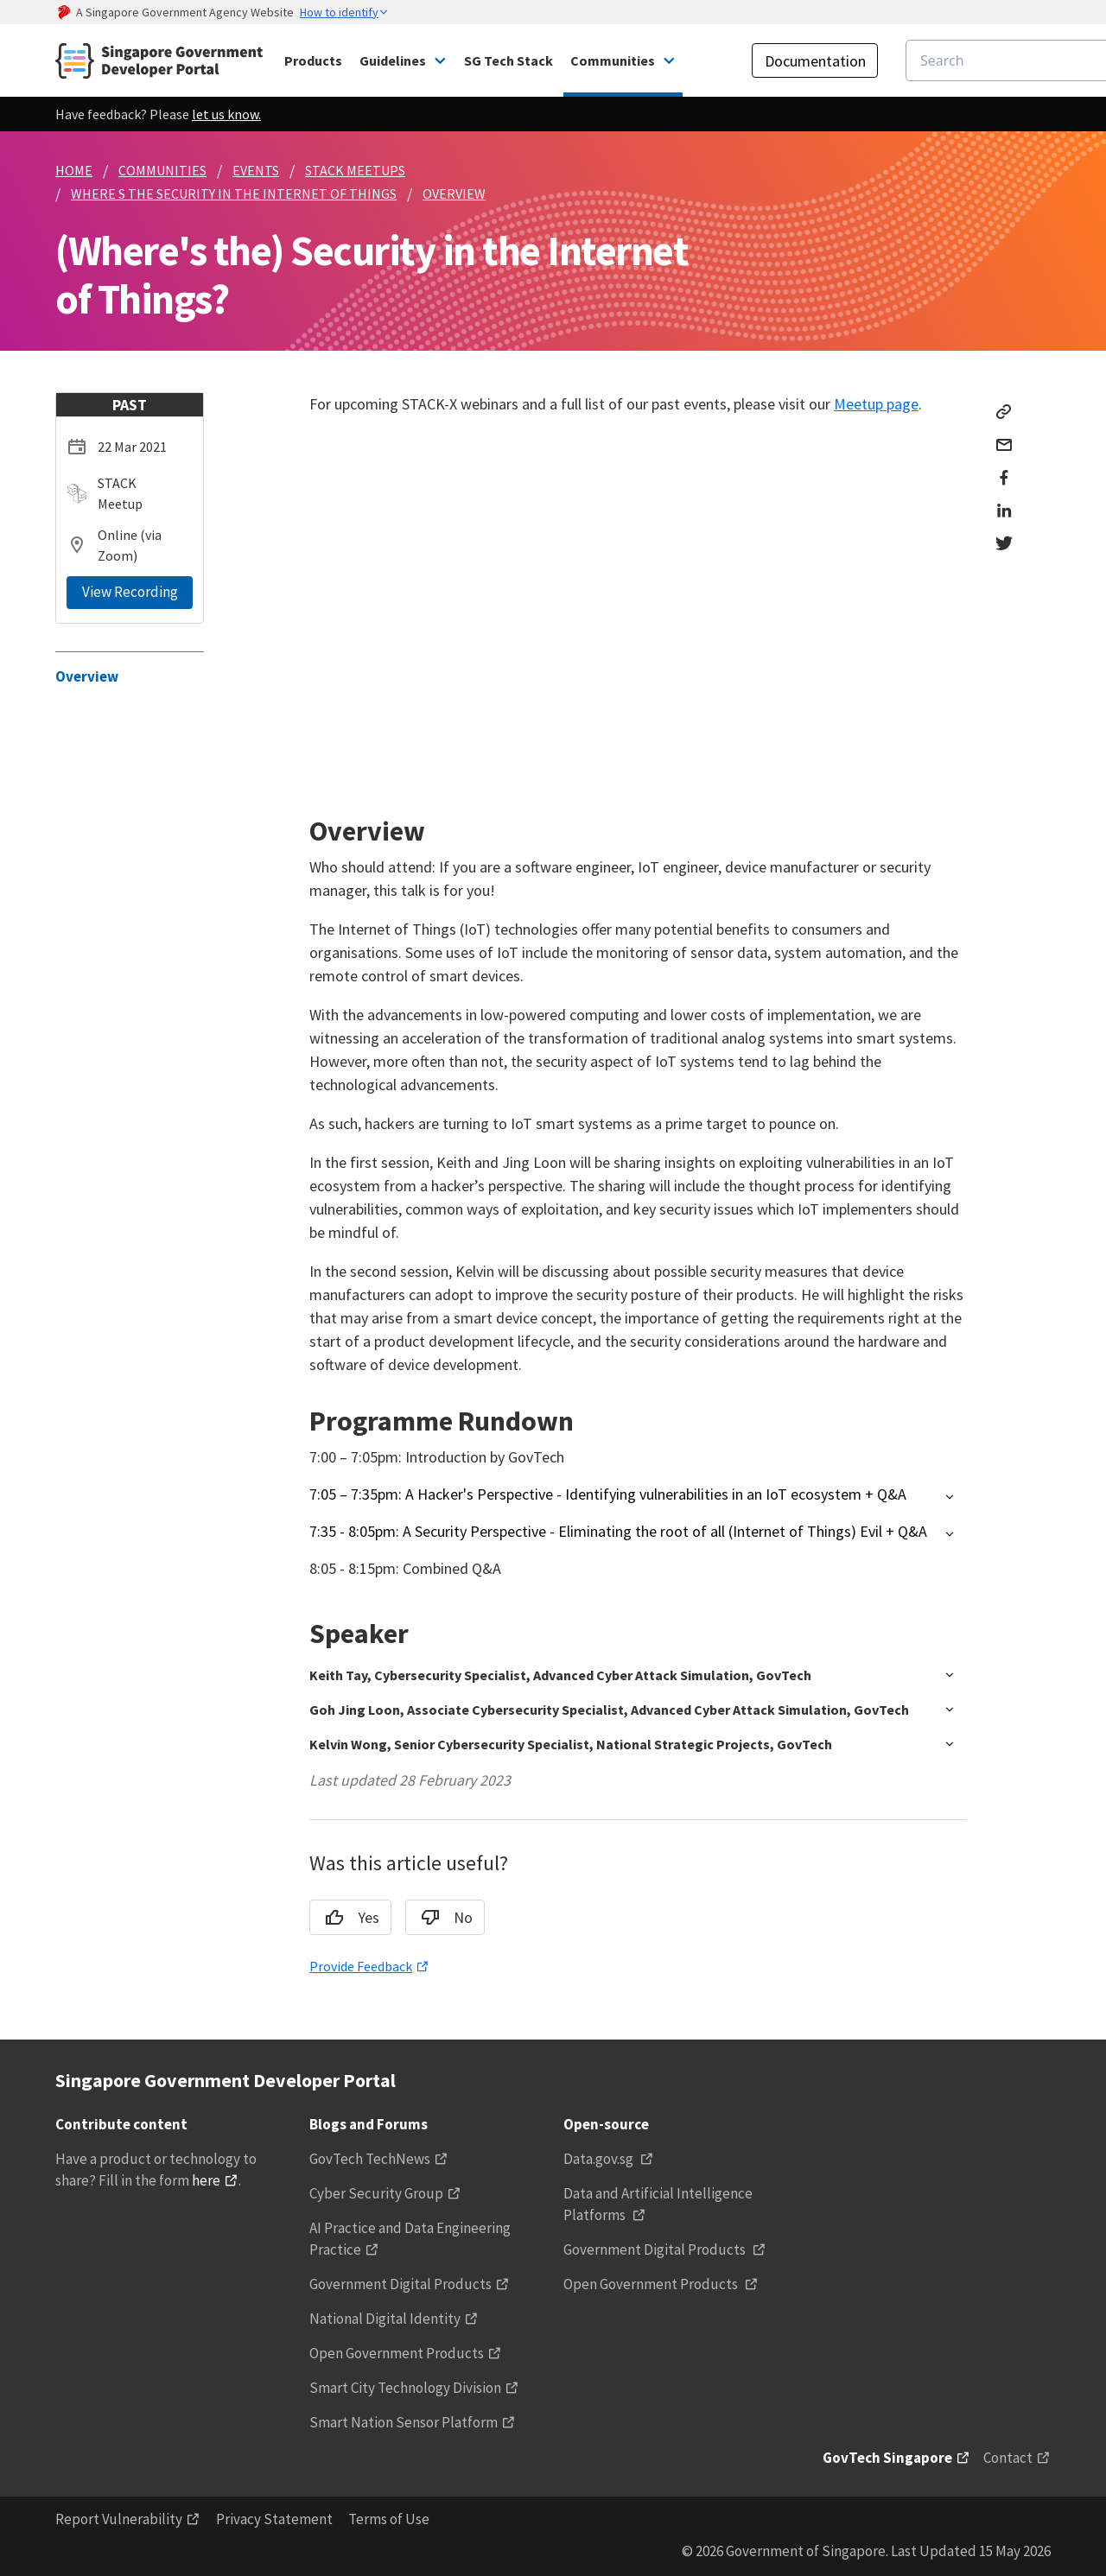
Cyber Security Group (376, 2193)
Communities (612, 60)
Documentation (815, 61)
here (206, 2180)
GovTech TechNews (369, 2158)
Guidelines (392, 60)
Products (313, 60)
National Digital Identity (385, 2318)
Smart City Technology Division (405, 2387)
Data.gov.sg (599, 2158)
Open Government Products (396, 2353)
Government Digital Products (400, 2284)
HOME (73, 170)
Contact (1008, 2457)
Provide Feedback (360, 1966)
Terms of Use (388, 2518)
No (441, 1917)
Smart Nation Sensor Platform (403, 2422)
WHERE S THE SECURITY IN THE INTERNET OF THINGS (234, 193)
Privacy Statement (274, 2518)
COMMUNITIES (162, 170)
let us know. (226, 114)
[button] (637, 1497)
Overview (86, 676)
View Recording (130, 591)
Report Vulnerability (118, 2518)
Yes (346, 1917)
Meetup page (876, 404)
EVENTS (255, 170)
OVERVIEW (454, 193)
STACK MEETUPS (355, 170)
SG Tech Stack (508, 60)
